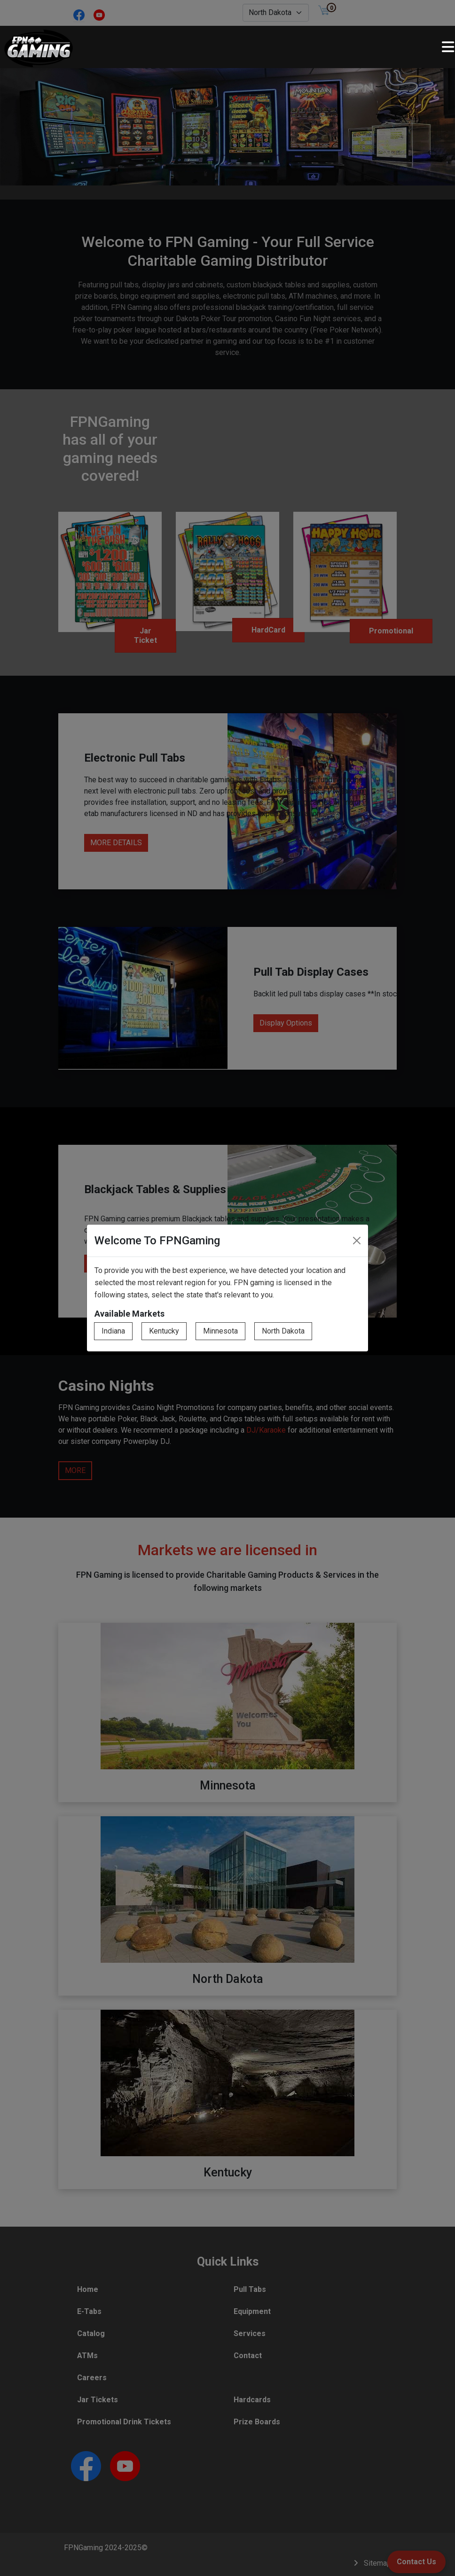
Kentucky (164, 1331)
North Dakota (283, 1331)
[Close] (356, 1240)
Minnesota (220, 1331)
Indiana (113, 1331)
